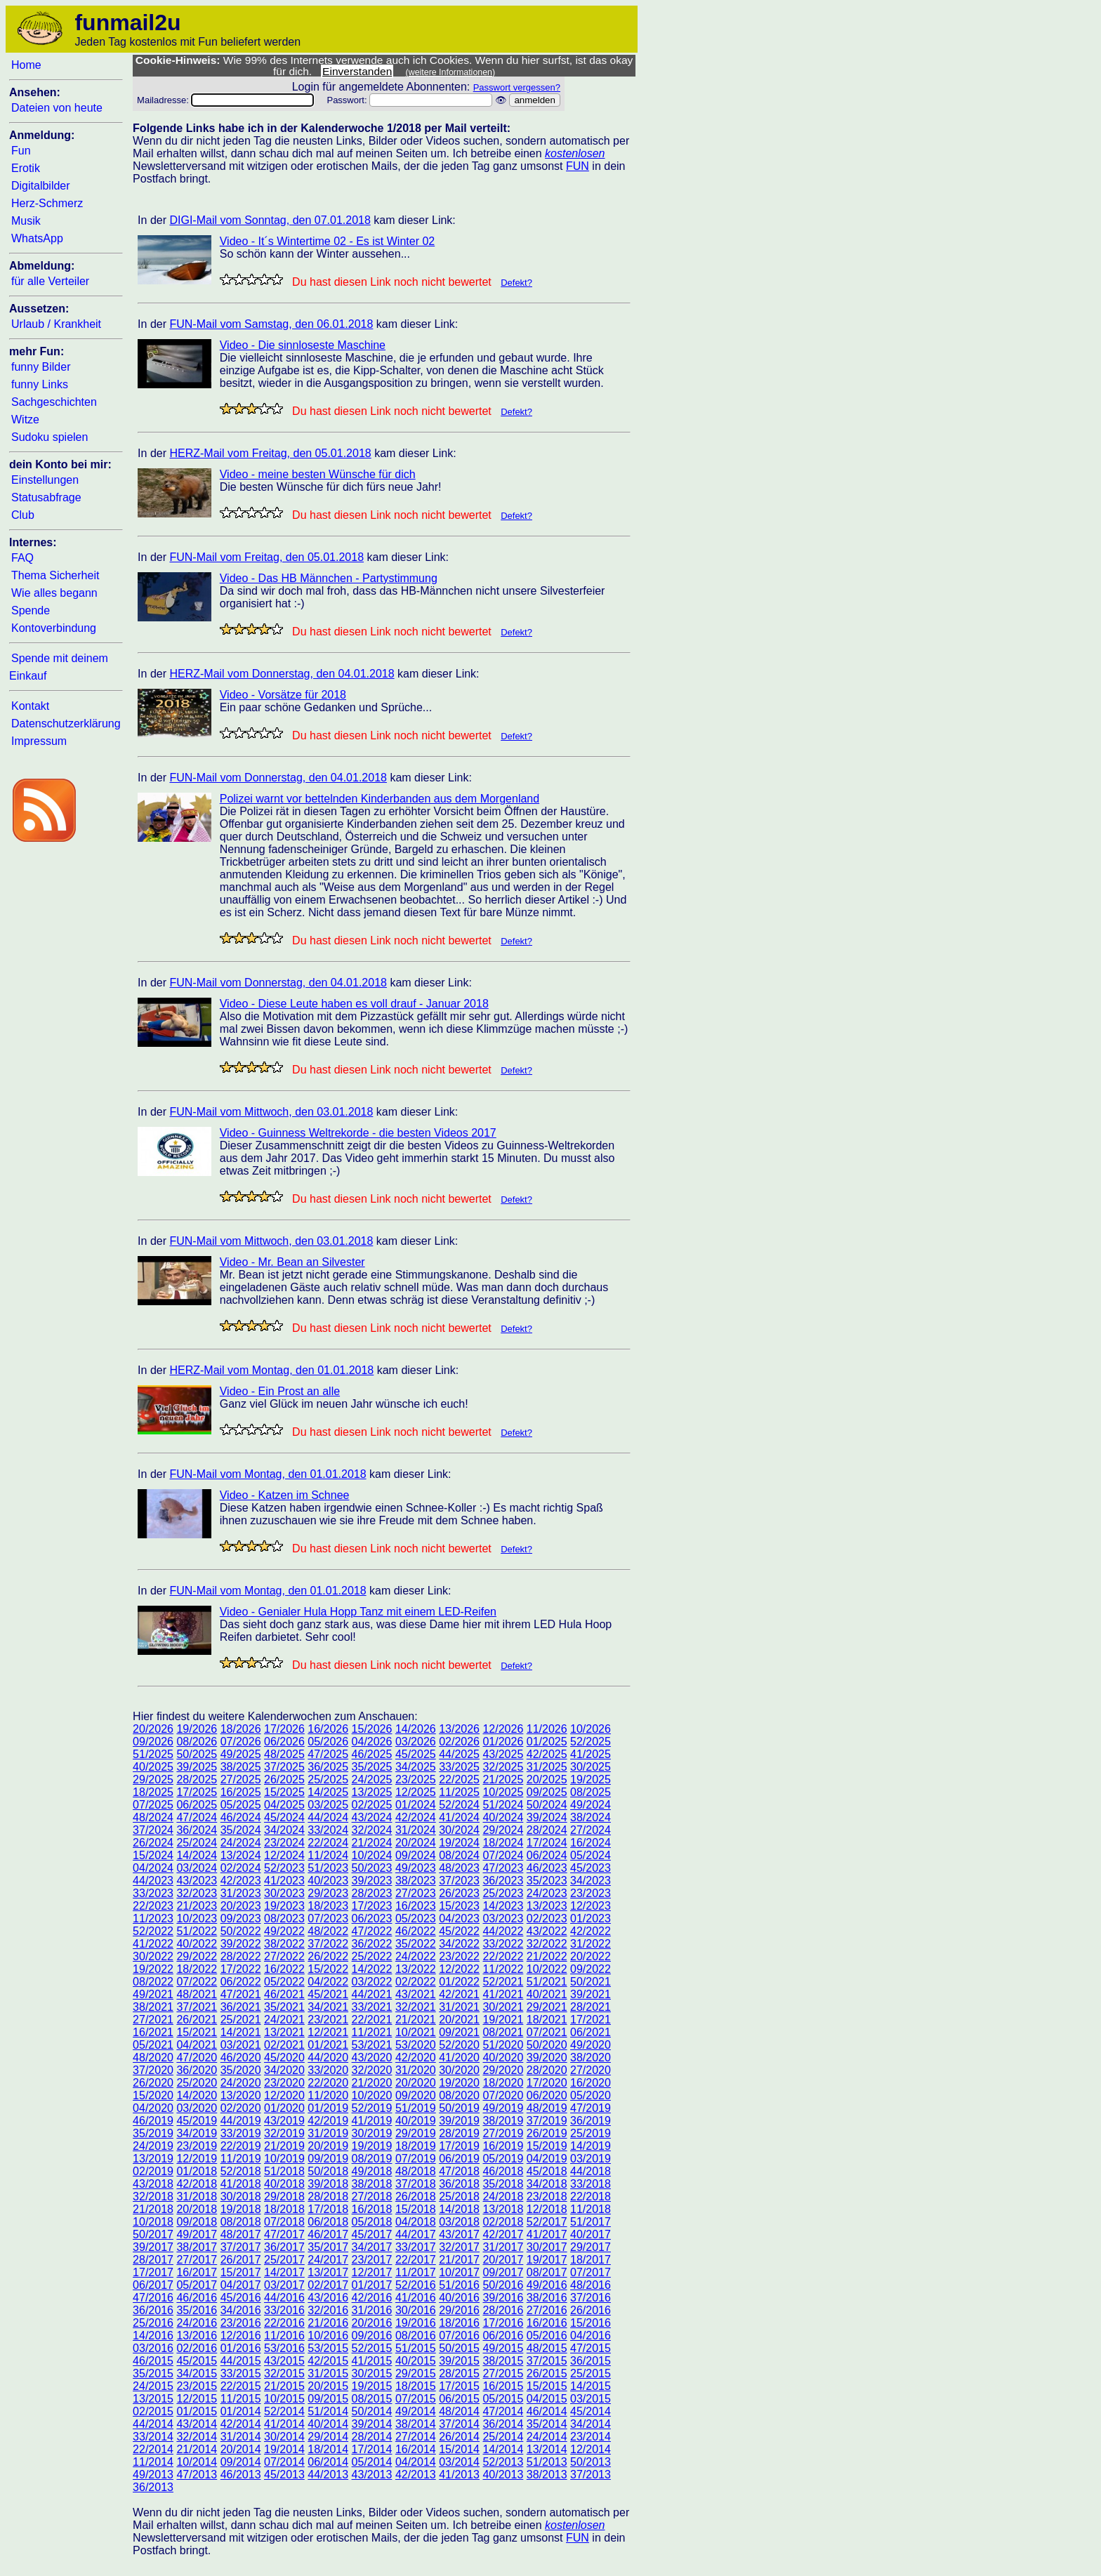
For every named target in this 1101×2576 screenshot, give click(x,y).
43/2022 (547, 1931)
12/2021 (328, 2032)
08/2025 (590, 1792)
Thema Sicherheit (55, 575)
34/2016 (240, 2310)
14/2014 (502, 2449)
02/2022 (415, 1982)
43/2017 (459, 2234)
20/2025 (547, 1779)
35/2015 (153, 2373)
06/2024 (547, 1855)
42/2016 (372, 2298)
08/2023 (284, 1918)
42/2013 (415, 2475)
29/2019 (415, 2133)
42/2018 (196, 2184)
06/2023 (372, 1918)
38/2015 (502, 2361)
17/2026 (284, 1729)
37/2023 (459, 1881)
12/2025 (415, 1792)
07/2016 (459, 2335)
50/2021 (590, 1982)
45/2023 (590, 1868)
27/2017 (196, 2260)
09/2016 (372, 2335)
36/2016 (153, 2310)
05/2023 (415, 1918)
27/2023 (415, 1893)
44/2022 (502, 1931)
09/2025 (547, 1792)
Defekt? (516, 282)
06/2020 (547, 2095)
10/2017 (459, 2272)
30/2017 (547, 2247)
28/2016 (502, 2310)
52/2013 (502, 2462)
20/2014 (240, 2449)
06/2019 (459, 2159)
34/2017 (372, 2247)
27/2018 (372, 2196)
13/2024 (240, 1855)
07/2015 (415, 2399)
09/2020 (415, 2095)
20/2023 (240, 1906)
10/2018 (153, 2222)
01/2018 (196, 2171)
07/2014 (284, 2462)
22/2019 (240, 2146)
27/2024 (590, 1830)
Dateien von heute (57, 108)
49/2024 (590, 1805)
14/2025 (328, 1792)
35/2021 (284, 2007)
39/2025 (196, 1767)
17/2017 (153, 2272)
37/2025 (284, 1767)
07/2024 (502, 1855)
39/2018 (328, 2184)
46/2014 (547, 2411)
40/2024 (502, 1817)
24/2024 (240, 1843)
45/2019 (196, 2121)
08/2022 (153, 1982)
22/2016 (284, 2323)
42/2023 (240, 1881)
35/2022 (415, 1944)
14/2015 (590, 2386)
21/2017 (459, 2260)
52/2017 (547, 2222)
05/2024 (590, 1855)
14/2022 (372, 1969)
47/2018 (459, 2171)
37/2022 (328, 1944)
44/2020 (328, 2057)
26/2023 (459, 1893)
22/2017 (415, 2260)
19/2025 (590, 1779)
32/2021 (415, 2007)
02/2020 (240, 2108)
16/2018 (372, 2209)
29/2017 (590, 2247)
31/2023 (240, 1893)
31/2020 (415, 2070)
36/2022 (372, 1944)
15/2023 (459, 1906)
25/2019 (590, 2133)
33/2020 (328, 2070)
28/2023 (372, 1893)
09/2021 (459, 2032)
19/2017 (547, 2260)
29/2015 (415, 2373)
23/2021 (328, 2020)
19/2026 (196, 1729)
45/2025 (415, 1754)
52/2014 (284, 2411)
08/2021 (502, 2032)
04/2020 (153, 2108)
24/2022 (415, 1956)
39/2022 (240, 1944)
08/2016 (415, 2335)
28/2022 (240, 1956)
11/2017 (415, 2272)
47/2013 (196, 2475)
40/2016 (459, 2298)
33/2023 (153, 1893)
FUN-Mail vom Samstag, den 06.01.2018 (271, 324)
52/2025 (590, 1742)
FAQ (22, 558)
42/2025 (547, 1754)
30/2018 (240, 2196)
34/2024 (284, 1830)
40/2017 (590, 2234)
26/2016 (590, 2310)
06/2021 (590, 2032)
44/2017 (415, 2234)
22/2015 (240, 2386)
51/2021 (547, 1982)
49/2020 (590, 2045)
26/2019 (547, 2133)
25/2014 (502, 2437)
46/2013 (240, 2475)
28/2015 (459, 2373)
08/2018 (240, 2222)
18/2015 (415, 2386)
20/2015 (328, 2386)
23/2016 (240, 2323)
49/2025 (240, 1754)
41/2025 (590, 1754)
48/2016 (590, 2285)
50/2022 (240, 1931)
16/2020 (590, 2083)
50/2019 (459, 2108)
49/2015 (502, 2348)
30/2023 (284, 1893)
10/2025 (502, 1792)
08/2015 (372, 2399)
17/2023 (372, 1906)
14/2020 (196, 2095)
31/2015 (328, 2373)
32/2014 (196, 2437)
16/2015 (502, 2386)
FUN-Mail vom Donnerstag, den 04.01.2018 (278, 778)
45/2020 (284, 2057)
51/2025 (153, 1754)
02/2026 (459, 1742)
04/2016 (590, 2335)
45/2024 (284, 1817)
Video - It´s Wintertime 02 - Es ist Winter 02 (327, 241)
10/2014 (196, 2462)
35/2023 (547, 1881)
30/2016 (415, 2310)
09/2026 (153, 1742)
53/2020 (415, 2045)
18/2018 (284, 2209)
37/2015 (547, 2361)
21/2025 (502, 1779)
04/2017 (240, 2285)
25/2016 (153, 2323)
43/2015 (284, 2361)
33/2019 (240, 2133)
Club (22, 515)
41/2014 (284, 2424)
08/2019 (372, 2159)
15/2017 (240, 2272)
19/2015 (372, 2386)
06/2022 (240, 1982)
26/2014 (459, 2437)
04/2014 (415, 2462)
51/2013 (547, 2462)
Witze (25, 419)
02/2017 (328, 2285)
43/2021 (415, 1994)
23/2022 (459, 1956)
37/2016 (590, 2298)
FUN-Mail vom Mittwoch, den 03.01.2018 (271, 1112)
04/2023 (459, 1918)
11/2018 (590, 2209)
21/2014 (196, 2449)
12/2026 (502, 1729)
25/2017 (284, 2260)
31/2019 (328, 2133)
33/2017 (415, 2247)
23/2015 (196, 2386)
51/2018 (284, 2171)
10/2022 (547, 1969)
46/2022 (415, 1931)
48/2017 (240, 2234)
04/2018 (415, 2222)
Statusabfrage (46, 497)
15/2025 (284, 1792)
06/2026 (284, 1742)
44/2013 (328, 2475)
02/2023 (547, 1918)
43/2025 (502, 1754)
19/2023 (284, 1906)
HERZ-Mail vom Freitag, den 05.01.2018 (270, 453)
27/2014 (415, 2437)
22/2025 (459, 1779)
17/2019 (459, 2146)
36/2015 (590, 2361)
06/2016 (502, 2335)
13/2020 (240, 2095)
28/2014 (372, 2437)
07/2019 (415, 2159)
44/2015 (240, 2361)
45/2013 (284, 2475)
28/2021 (590, 2007)
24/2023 (547, 1893)
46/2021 (284, 1994)
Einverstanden (357, 71)
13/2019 (153, 2159)
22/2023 (153, 1906)
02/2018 (502, 2222)
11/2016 (284, 2335)
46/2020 (240, 2057)
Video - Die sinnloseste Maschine (302, 345)
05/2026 (328, 1742)
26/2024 (153, 1843)
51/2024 (502, 1805)
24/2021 (284, 2020)
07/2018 (284, 2222)
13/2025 (372, 1792)
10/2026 (590, 1729)
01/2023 (590, 1918)
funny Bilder (41, 367)
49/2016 (547, 2285)
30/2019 (372, 2133)
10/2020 (372, 2095)
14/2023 (502, 1906)
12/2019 (196, 2159)
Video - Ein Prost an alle (280, 1391)
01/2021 (328, 2045)
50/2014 (372, 2411)
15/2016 (590, 2323)
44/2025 (459, 1754)
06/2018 (328, 2222)
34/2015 (196, 2373)
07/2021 (547, 2032)
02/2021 (284, 2045)
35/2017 (328, 2247)
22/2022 (502, 1956)
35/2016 (196, 2310)
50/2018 (328, 2171)
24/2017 (328, 2260)
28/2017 (153, 2260)
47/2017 (284, 2234)
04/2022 (328, 1982)
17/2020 (547, 2083)
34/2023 (590, 1881)
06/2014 (328, 2462)
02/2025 (372, 1805)
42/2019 (328, 2121)
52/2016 (415, 2285)
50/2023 (372, 1868)
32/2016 (328, 2310)
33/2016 (284, 2310)
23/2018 (547, 2196)
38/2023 (415, 1881)
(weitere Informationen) (451, 72)
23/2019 (196, 2146)
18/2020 (502, 2083)
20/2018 (196, 2209)
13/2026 (459, 1729)
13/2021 (284, 2032)
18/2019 (415, 2146)
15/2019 (547, 2146)
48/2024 (153, 1817)
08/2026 (196, 1742)
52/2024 (459, 1805)
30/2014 (284, 2437)
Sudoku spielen (49, 437)
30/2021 (502, 2007)
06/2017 (153, 2285)
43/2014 (196, 2424)
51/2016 (459, 2285)
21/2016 (328, 2323)
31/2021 (459, 2007)
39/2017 (153, 2247)
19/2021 (502, 2020)
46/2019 (153, 2121)
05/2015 (502, 2399)
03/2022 (372, 1982)
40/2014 (328, 2424)
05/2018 (372, 2222)
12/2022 (459, 1969)
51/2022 (196, 1931)
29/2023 (328, 1893)
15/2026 (372, 1729)
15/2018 (415, 2209)
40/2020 (502, 2057)
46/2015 (153, 2361)
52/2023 (284, 1868)
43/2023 (196, 1881)
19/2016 (415, 2323)
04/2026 (372, 1742)
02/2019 (153, 2171)
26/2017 (240, 2260)
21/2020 (372, 2083)
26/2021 (196, 2020)
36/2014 (502, 2424)
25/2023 (502, 1893)
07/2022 (196, 1982)
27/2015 (502, 2373)
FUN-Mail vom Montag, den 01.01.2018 (267, 1474)
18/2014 (328, 2449)
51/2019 (415, 2108)
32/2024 (372, 1830)
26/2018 (415, 2196)
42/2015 (328, 2361)
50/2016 (502, 2285)
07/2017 (590, 2272)
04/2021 (196, 2045)
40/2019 (415, 2121)
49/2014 (415, 2411)
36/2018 (459, 2184)
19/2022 (153, 1969)
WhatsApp (37, 238)
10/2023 (196, 1918)
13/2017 (328, 2272)
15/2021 (196, 2032)
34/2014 (590, 2424)
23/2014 (590, 2437)
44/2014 (153, 2424)
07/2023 (328, 1918)
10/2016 (328, 2335)
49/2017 (196, 2234)
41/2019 (372, 2121)
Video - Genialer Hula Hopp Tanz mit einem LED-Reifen (358, 1612)
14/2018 (459, 2209)
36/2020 (196, 2070)
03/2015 (590, 2399)
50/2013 (590, 2462)
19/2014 (284, 2449)
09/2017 (502, 2272)
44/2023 (153, 1881)
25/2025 (328, 1779)
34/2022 (459, 1944)
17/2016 (502, 2323)
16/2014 (415, 2449)
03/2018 (459, 2222)
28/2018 (328, 2196)
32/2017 (459, 2247)
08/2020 (459, 2095)
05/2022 (284, 1982)
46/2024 (240, 1817)
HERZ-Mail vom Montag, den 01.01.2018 (271, 1370)
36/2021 (240, 2007)
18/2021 (547, 2020)
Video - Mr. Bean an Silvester (292, 1262)
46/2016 (196, 2298)
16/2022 (284, 1969)
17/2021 (590, 2020)
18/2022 (196, 1969)
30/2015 (372, 2373)
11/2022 (502, 1969)
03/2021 (240, 2045)
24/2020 (240, 2083)
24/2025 (372, 1779)
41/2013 (459, 2475)
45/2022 (459, 1931)
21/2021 (415, 2020)
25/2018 (459, 2196)
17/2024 (547, 1843)
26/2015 (547, 2373)
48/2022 (328, 1931)
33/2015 (240, 2373)
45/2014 (590, 2411)
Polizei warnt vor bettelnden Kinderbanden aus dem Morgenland (379, 799)
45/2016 (240, 2298)
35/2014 (547, 2424)
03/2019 (590, 2159)
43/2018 (153, 2184)
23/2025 (415, 1779)
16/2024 (590, 1843)
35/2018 (502, 2184)
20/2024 (415, 1843)
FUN (577, 166)
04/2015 (547, 2399)
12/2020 (284, 2095)
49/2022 (284, 1931)
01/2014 (240, 2411)
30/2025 (590, 1767)
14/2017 (284, 2272)
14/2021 (240, 2032)
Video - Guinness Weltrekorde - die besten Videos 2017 (358, 1133)
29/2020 (502, 2070)
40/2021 (547, 1994)
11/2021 (372, 2032)
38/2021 (153, 2007)
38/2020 (590, 2057)
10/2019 (284, 2159)
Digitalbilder (40, 186)
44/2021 (372, 1994)
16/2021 (153, 2032)
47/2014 (502, 2411)
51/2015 (415, 2348)
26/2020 (153, 2083)
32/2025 (502, 1767)
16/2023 (415, 1906)
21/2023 (196, 1906)
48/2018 (415, 2171)
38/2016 (547, 2298)
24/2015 (153, 2386)
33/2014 (153, 2437)
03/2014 (459, 2462)
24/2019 (153, 2146)
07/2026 (240, 1742)
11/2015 (240, 2399)
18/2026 (240, 1729)
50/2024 (547, 1805)
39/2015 (459, 2361)
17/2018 (328, 2209)
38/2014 (415, 2424)
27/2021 (153, 2020)
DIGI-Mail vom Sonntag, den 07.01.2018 (269, 220)
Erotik (25, 168)
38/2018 (372, 2184)
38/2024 (590, 1817)
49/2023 (415, 1868)
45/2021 (328, 1994)
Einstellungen (45, 480)
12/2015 (196, 2399)
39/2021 (590, 1994)
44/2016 (284, 2298)
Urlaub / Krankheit (56, 324)
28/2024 (547, 1830)
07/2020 (502, 2095)
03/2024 (196, 1868)
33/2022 (502, 1944)
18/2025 (153, 1792)
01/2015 (196, 2411)
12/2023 (590, 1906)
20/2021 (459, 2020)
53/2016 (284, 2348)
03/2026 (415, 1742)
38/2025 (240, 1767)
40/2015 (415, 2361)
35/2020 (240, 2070)
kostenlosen (575, 153)
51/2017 (590, 2222)
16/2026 (328, 1729)
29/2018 (284, 2196)
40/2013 (502, 2475)
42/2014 (240, 2424)
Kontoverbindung (53, 628)
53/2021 (372, 2045)
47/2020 (196, 2057)
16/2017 (196, 2272)
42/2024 (415, 1817)
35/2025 (372, 1767)
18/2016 (459, 2323)
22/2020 (328, 2083)
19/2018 (240, 2209)
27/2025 (240, 1779)
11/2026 (547, 1729)
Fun (21, 151)
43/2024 (372, 1817)
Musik (26, 221)
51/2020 (502, 2045)
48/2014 (459, 2411)
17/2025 (196, 1792)
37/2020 (153, 2070)
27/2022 (284, 1956)
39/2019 (459, 2121)
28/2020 (547, 2070)
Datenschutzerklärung (66, 723)
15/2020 (153, 2095)
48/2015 (547, 2348)
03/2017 (284, 2285)
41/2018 (240, 2184)
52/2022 (153, 1931)
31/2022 (590, 1944)
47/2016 (153, 2298)
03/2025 (328, 1805)
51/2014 (328, 2411)
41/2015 (372, 2361)
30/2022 (153, 1956)
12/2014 (590, 2449)
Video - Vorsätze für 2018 (283, 695)
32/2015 (284, 2373)
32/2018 (153, 2196)
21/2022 (547, 1956)
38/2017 (196, 2247)
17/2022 (240, 1969)
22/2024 (328, 1843)
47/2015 (590, 2348)
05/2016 (547, 2335)
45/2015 (196, 2361)
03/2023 (502, 1918)
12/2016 (240, 2335)
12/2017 (372, 2272)
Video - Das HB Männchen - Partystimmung (328, 578)
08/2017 (547, 2272)
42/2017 (502, 2234)
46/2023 (547, 1868)
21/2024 (372, 1843)
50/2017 (153, 2234)
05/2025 (240, 1805)
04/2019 (547, 2159)
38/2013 (547, 2475)
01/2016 (240, 2348)
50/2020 (547, 2045)
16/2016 (547, 2323)
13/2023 (547, 1906)
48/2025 (284, 1754)
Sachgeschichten (54, 402)
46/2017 (328, 2234)
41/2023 (284, 1881)
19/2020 (459, 2083)
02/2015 (153, 2411)
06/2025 (196, 1805)
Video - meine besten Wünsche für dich (318, 474)
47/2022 (372, 1931)
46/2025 (372, 1754)
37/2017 (240, 2247)
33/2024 (328, 1830)
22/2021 (372, 2020)
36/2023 (502, 1881)
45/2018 (547, 2171)
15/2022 (328, 1969)
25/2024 (196, 1843)
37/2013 (590, 2475)
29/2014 (328, 2437)
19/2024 (459, 1843)
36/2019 (590, 2121)
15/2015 (547, 2386)
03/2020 (196, 2108)
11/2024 (328, 1855)
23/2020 (284, 2083)
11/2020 (328, 2095)
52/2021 (502, 1982)
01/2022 (459, 1982)
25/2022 (372, 1956)
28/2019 (459, 2133)
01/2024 (415, 1805)
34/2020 (284, 2070)
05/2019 (502, 2159)
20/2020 (415, 2083)
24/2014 (547, 2437)
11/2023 (153, 1918)
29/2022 (196, 1956)
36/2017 (284, 2247)
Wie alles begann (54, 593)
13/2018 (502, 2209)
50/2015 (459, 2348)
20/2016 (372, 2323)
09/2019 (328, 2159)
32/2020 (372, 2070)
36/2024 (196, 1830)
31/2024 (415, 1830)
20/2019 (328, 2146)
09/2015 (328, 2399)
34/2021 (328, 2007)
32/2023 (196, 1893)
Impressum (39, 741)
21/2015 (284, 2386)
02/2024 (240, 1868)
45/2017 (372, 2234)
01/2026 (502, 1742)
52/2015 (372, 2348)
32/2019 (284, 2133)
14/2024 (196, 1855)
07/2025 (153, 1805)
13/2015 (153, 2399)
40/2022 (196, 1944)
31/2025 (547, 1767)
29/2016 (459, 2310)
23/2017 (372, 2260)
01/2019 (328, 2108)
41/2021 (502, 1994)
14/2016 (153, 2335)
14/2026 (415, 1729)
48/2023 (459, 1868)
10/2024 (372, 1855)
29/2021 (547, 2007)
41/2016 (415, 2298)
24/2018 (502, 2196)
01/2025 (547, 1742)
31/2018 (196, 2196)
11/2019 (240, 2159)
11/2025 (459, 1792)
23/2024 (284, 1843)
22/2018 (590, 2196)
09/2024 (415, 1855)
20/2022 (590, 1956)
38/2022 (284, 1944)
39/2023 (372, 1881)
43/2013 (372, 2475)
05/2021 (153, 2045)
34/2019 (196, 2133)
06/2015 (459, 2399)
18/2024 (502, 1843)
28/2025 (196, 1779)
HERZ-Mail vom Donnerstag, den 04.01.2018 (281, 674)
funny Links (39, 384)
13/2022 (415, 1969)
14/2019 (590, 2146)
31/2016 (372, 2310)
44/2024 (328, 1817)
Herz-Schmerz (47, 203)
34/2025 (415, 1767)
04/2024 (153, 1868)
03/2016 (153, 2348)
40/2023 (328, 1881)
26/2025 (284, 1779)
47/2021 (240, 1994)
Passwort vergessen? (516, 87)
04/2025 (284, 1805)
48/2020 (153, 2057)
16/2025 (240, 1792)
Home (26, 65)
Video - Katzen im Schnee (285, 1495)
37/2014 (459, 2424)
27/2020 (590, 2070)
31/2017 (502, 2247)
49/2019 (502, 2108)
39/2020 (547, 2057)
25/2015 (590, 2373)
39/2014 (372, 2424)
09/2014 (240, 2462)
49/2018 (372, 2171)
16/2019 (502, 2146)
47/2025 (328, 1754)
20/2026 (153, 1729)
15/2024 (153, 1855)
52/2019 (372, 2108)
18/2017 (590, 2260)
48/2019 (547, 2108)
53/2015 (328, 2348)
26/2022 (328, 1956)
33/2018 (590, 2184)
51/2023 (328, 1868)
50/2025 (196, 1754)
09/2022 (590, 1969)
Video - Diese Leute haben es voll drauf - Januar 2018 (354, 1004)
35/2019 (153, 2133)
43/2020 (372, 2057)
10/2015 (284, 2399)
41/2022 (153, 1944)
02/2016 (196, 2348)
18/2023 (328, 1906)
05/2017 (196, 2285)
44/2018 (590, 2171)
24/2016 (196, 2323)
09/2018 (196, 2222)
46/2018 (502, 2171)
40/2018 (284, 2184)
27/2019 (502, 2133)
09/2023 (240, 1918)
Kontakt (30, 706)
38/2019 (502, 2121)
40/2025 (153, 1767)
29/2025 (153, 1779)
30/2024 (459, 1830)
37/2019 (547, 2121)
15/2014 (459, 2449)
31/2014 (240, 2437)
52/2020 (459, 2045)
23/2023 (590, 1893)
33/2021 (372, 2007)
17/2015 (459, 2386)
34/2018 (547, 2184)
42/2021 (459, 1994)
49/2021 (153, 1994)
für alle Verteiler (50, 281)
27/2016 (547, 2310)
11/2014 (153, 2462)
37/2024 (153, 1830)
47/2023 (502, 1868)
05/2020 (590, 2095)
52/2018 (240, 2171)
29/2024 (502, 1830)
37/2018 (415, 2184)
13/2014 (547, 2449)
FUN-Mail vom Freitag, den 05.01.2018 (266, 557)
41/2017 (547, 2234)
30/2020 (459, 2070)
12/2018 (547, 2209)
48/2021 (196, 1994)
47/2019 (590, 2108)
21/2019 (284, 2146)
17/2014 (372, 2449)
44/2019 (240, 2121)
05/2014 (372, 2462)
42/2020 (415, 2057)
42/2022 (590, 1931)
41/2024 (459, 1817)
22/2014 (153, 2449)
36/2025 (328, 1767)
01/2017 (372, 2285)
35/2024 (240, 1830)
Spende (30, 610)
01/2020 (284, 2108)
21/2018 (153, 2209)
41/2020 (459, 2057)
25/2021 (240, 2020)
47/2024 (196, 1817)
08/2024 (459, 1855)
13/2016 (196, 2335)
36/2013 (153, 2487)
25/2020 (196, 2083)
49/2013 (153, 2475)
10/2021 (415, 2032)
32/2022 (547, 1944)
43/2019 (284, 2121)
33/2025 (459, 1767)
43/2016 (328, 2298)
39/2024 (547, 1817)
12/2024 (284, 1855)
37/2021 (196, 2007)
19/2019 (372, 2146)
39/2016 (502, 2298)
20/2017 (502, 2260)
